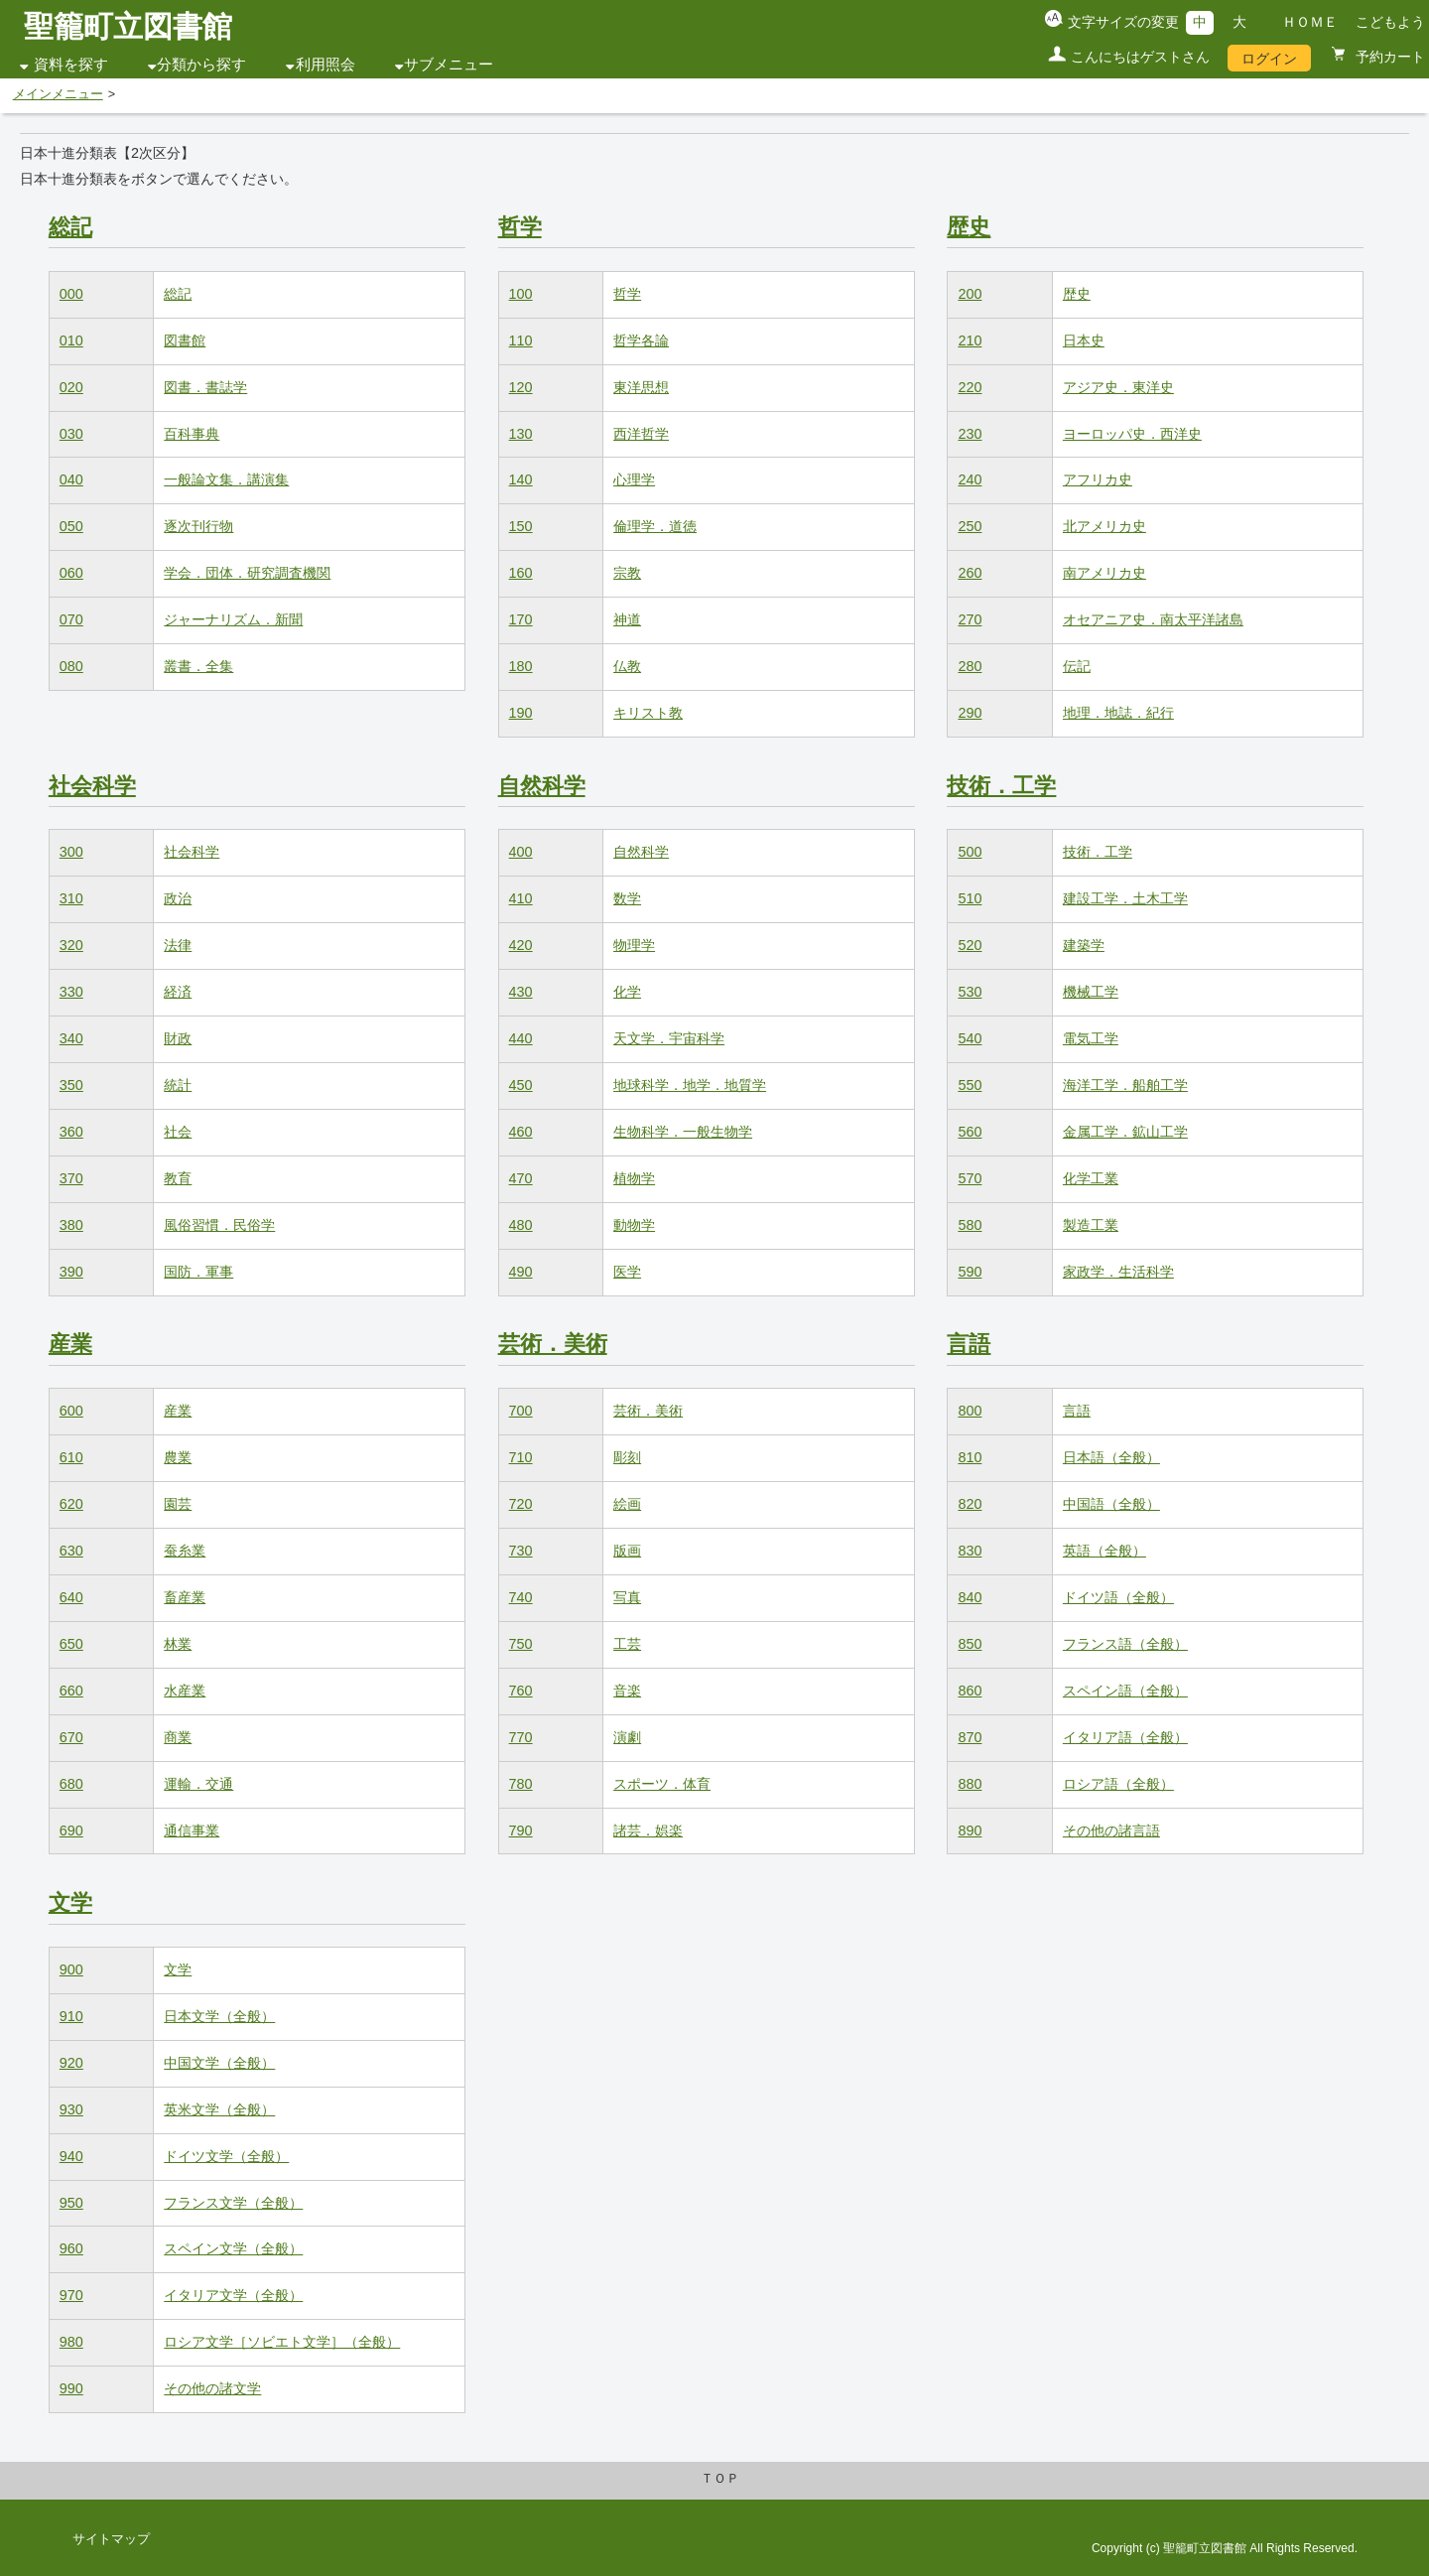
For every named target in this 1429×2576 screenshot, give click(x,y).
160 (521, 573)
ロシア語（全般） (1118, 1784)
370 (71, 1178)
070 (71, 619)
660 (71, 1690)
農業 (178, 1457)
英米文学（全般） (219, 2109)
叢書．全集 (198, 666)
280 (969, 666)
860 (969, 1690)
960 (71, 2248)
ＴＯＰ (720, 2479)
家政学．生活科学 (1118, 1272)
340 (71, 1038)
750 (521, 1644)
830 (969, 1551)
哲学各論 (641, 340)
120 (521, 387)
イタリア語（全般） (1125, 1737)
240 (969, 479)
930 (71, 2109)
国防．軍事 (198, 1272)
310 (71, 898)
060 (71, 573)
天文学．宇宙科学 (668, 1038)
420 (521, 945)
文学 (70, 1902)
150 (521, 526)
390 (71, 1272)
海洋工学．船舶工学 (1125, 1085)
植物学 (634, 1178)
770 (521, 1737)
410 (521, 898)
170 (521, 619)
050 (71, 526)
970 (71, 2295)
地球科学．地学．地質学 (689, 1085)
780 (521, 1784)
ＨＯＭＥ (1310, 22)
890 (969, 1830)
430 (521, 992)
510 (969, 898)
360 (71, 1132)
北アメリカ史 (1104, 526)
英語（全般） (1104, 1551)
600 (71, 1411)
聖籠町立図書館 (128, 26)
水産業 (184, 1690)
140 (521, 479)
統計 (178, 1085)
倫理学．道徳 (655, 526)
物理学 (634, 945)
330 (71, 992)
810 (969, 1457)
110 (521, 340)
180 (521, 666)
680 (71, 1784)
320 (71, 945)
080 (71, 666)
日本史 (1083, 340)
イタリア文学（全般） (233, 2295)
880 (969, 1784)
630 (71, 1551)
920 (71, 2063)
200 (969, 294)
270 (969, 619)
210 (969, 340)
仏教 (627, 666)
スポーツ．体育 (662, 1784)
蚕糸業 (184, 1551)
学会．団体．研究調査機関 (247, 573)
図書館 (184, 340)
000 (71, 294)
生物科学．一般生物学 (682, 1132)
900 (71, 1969)
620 (71, 1504)
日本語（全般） (1111, 1457)
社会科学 (92, 785)
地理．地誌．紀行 (1118, 713)
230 (969, 434)
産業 (70, 1343)
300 (71, 852)
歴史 (968, 226)
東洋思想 (641, 387)
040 (71, 479)
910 (71, 2016)
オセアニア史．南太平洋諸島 (1153, 619)
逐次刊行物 (198, 526)
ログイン (1269, 59)
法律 (178, 945)
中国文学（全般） (219, 2063)
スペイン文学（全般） (233, 2248)
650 (71, 1644)
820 (969, 1504)
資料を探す (71, 64)
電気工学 (1090, 1038)
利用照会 (325, 64)
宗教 (627, 573)
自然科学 (541, 785)
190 (521, 713)
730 (521, 1551)
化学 (627, 992)
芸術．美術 (552, 1343)
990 (71, 2388)
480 (521, 1225)
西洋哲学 (641, 434)
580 (969, 1225)
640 (71, 1597)
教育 (178, 1178)
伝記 (1077, 666)
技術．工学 (1001, 785)
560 (969, 1132)
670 (71, 1737)
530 (969, 992)
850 (969, 1644)
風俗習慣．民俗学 (219, 1225)
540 (969, 1038)
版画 (627, 1551)
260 (969, 573)
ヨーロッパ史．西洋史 (1132, 434)
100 (521, 294)
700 (521, 1411)
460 (521, 1132)
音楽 (627, 1690)
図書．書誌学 (205, 387)
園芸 (178, 1504)
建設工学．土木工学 (1125, 898)
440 (521, 1038)
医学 (627, 1272)
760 (521, 1690)
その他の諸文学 (212, 2388)
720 (521, 1504)
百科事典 (191, 434)
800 (969, 1411)
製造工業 (1090, 1225)
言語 (968, 1343)
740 (521, 1597)
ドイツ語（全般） (1118, 1597)
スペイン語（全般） (1125, 1690)
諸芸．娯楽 (648, 1830)
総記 (70, 226)
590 (969, 1272)
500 (969, 852)
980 (71, 2342)
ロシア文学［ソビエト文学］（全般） (282, 2342)
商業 (178, 1737)
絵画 (627, 1504)
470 (521, 1178)
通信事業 (191, 1830)
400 (521, 852)
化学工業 (1090, 1178)
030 (71, 434)
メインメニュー (58, 94)
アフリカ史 (1097, 479)
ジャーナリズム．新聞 (233, 619)
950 (71, 2203)
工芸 (627, 1644)
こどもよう (1390, 22)
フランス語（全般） (1125, 1644)
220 (969, 387)
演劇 (627, 1737)
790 (521, 1830)
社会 (178, 1132)
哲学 (520, 226)
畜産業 (184, 1597)
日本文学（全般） (219, 2016)
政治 (178, 898)
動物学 (634, 1225)
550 (969, 1085)
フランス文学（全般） (233, 2203)
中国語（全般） (1111, 1504)
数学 (627, 898)
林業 (178, 1644)
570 (969, 1178)
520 (969, 945)
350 (71, 1085)
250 (969, 526)
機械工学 (1090, 992)
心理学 (634, 479)
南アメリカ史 (1104, 573)
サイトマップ (111, 2539)
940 (71, 2156)
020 (71, 387)
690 (71, 1830)
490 (521, 1272)
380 (71, 1225)
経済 (178, 992)
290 (969, 713)
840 (969, 1597)
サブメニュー (448, 64)
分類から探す (201, 64)
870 (969, 1737)
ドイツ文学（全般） (226, 2156)
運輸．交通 (198, 1784)
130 (521, 434)
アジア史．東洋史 (1118, 387)
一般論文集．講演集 (226, 479)
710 (521, 1457)
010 (71, 340)
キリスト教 (648, 713)
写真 (627, 1597)
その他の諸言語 (1111, 1830)
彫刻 (627, 1457)
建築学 (1083, 945)
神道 (627, 619)
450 (521, 1085)
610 (71, 1457)
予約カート (1388, 57)
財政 (178, 1038)
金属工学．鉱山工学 (1125, 1132)
